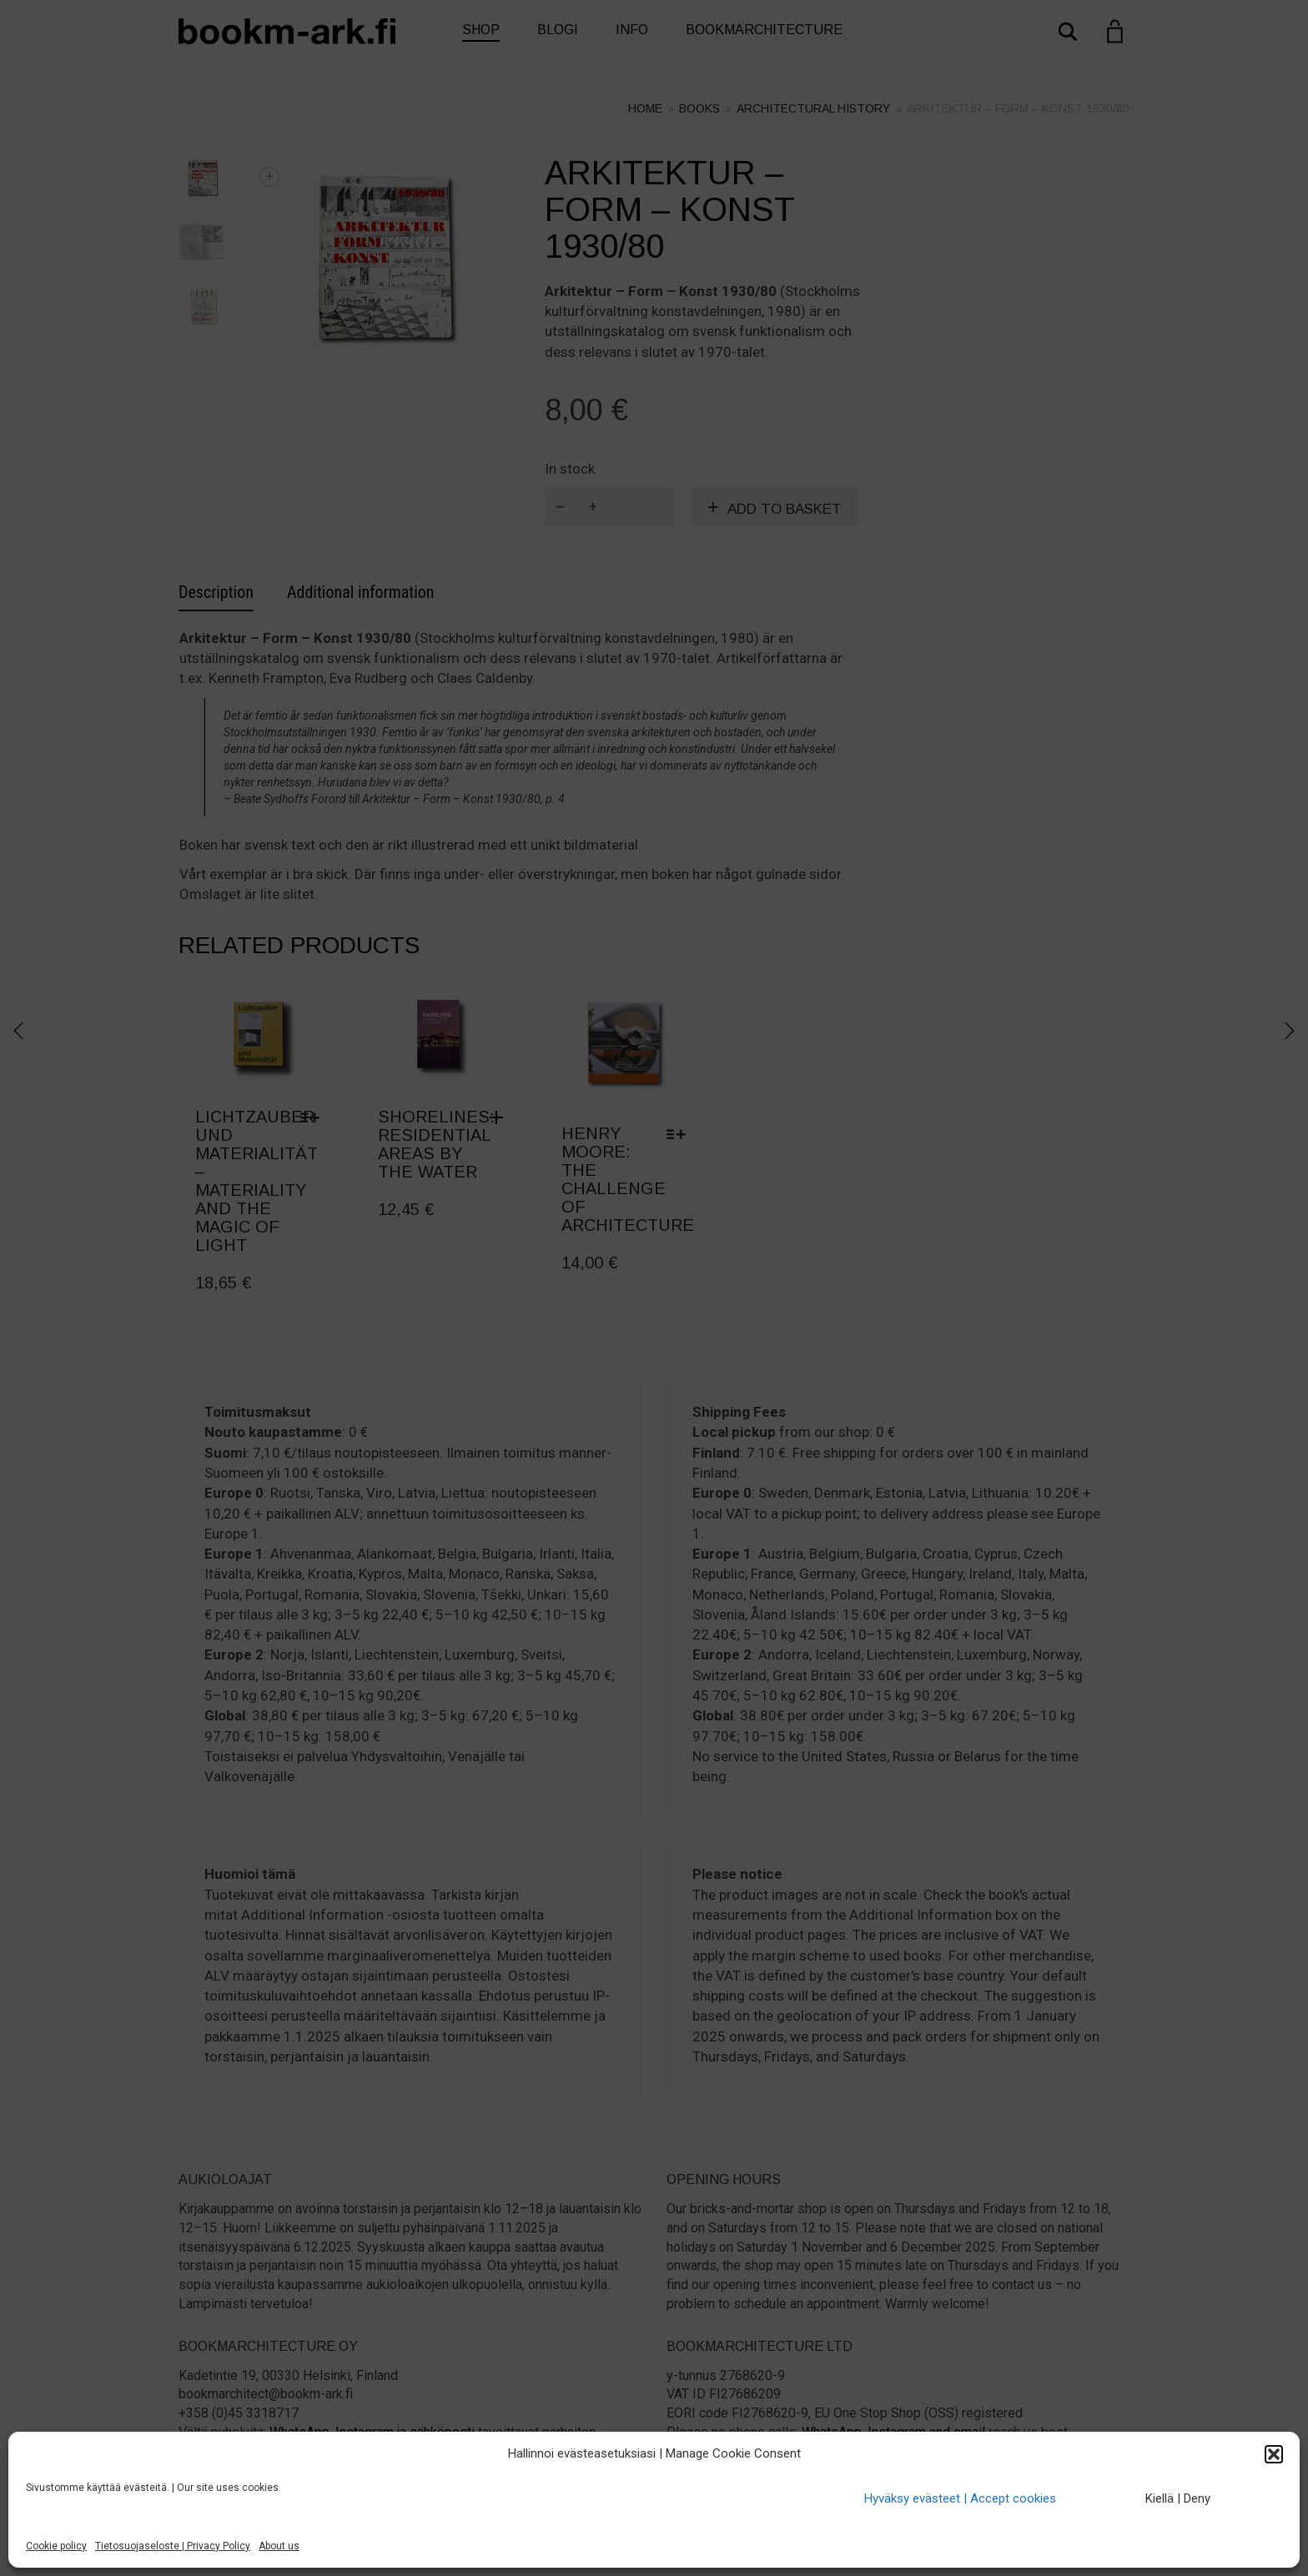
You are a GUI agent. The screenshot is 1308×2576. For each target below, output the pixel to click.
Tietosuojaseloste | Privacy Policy (172, 2546)
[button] (1273, 2454)
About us (279, 2546)
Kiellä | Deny (1177, 2498)
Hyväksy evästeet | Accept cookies (960, 2498)
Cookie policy (56, 2546)
